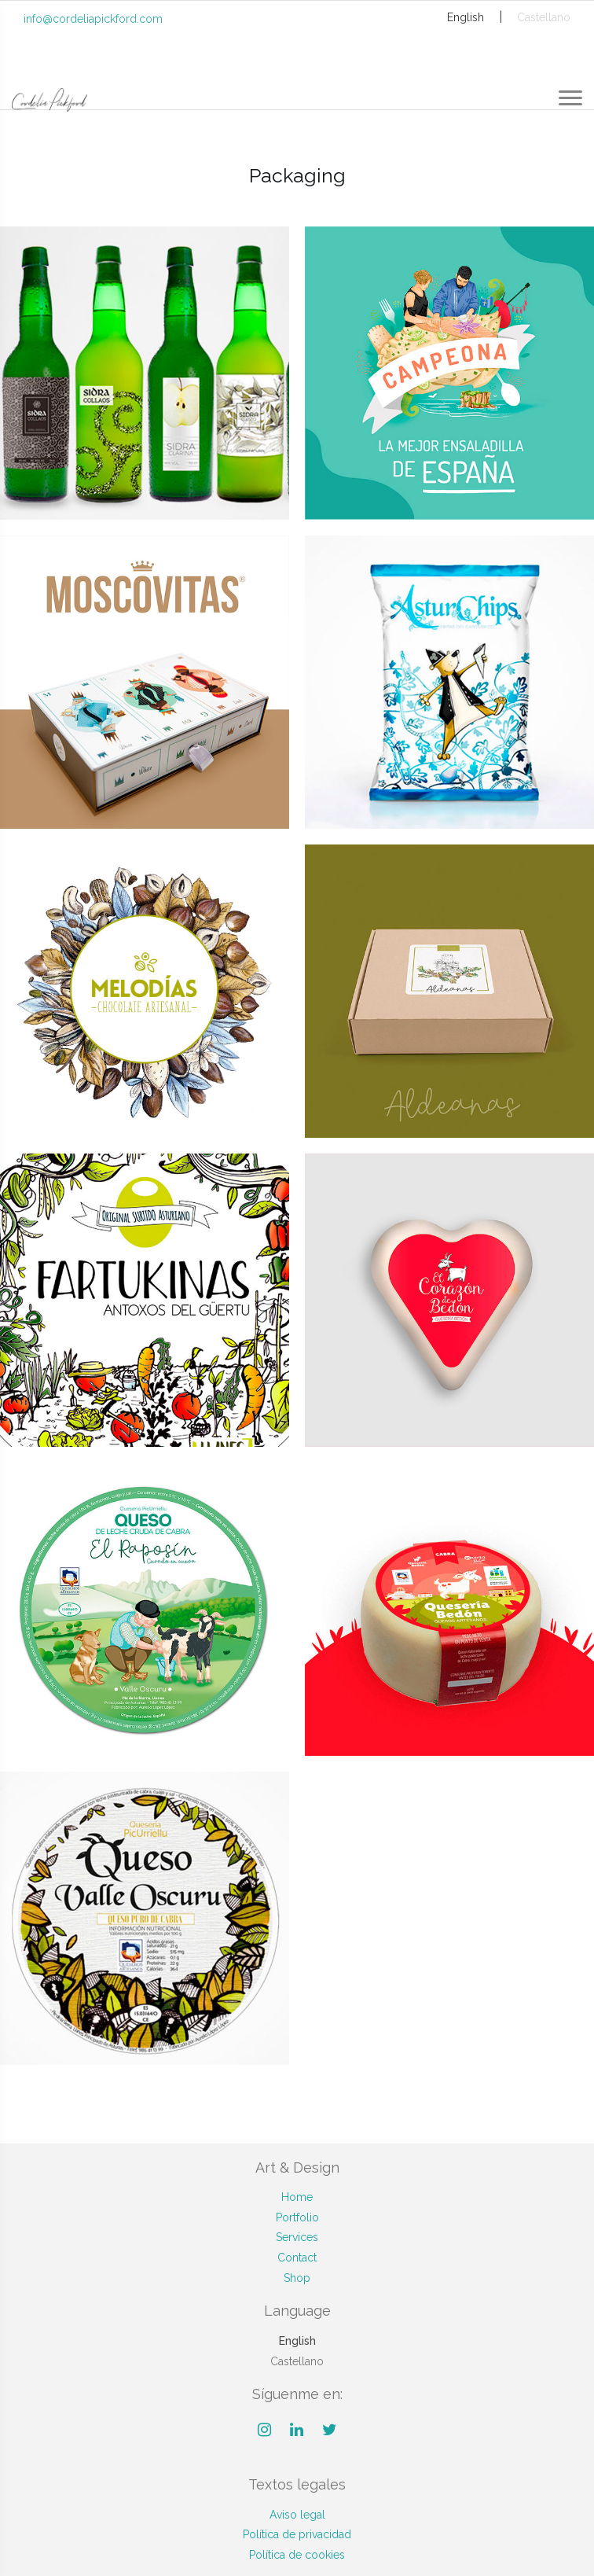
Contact (297, 2257)
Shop (297, 2278)
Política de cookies (297, 2554)
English (465, 17)
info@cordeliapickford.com (93, 19)
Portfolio (297, 2217)
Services (297, 2237)
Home (297, 2197)
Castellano (543, 17)
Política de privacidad (297, 2534)
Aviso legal (297, 2514)
